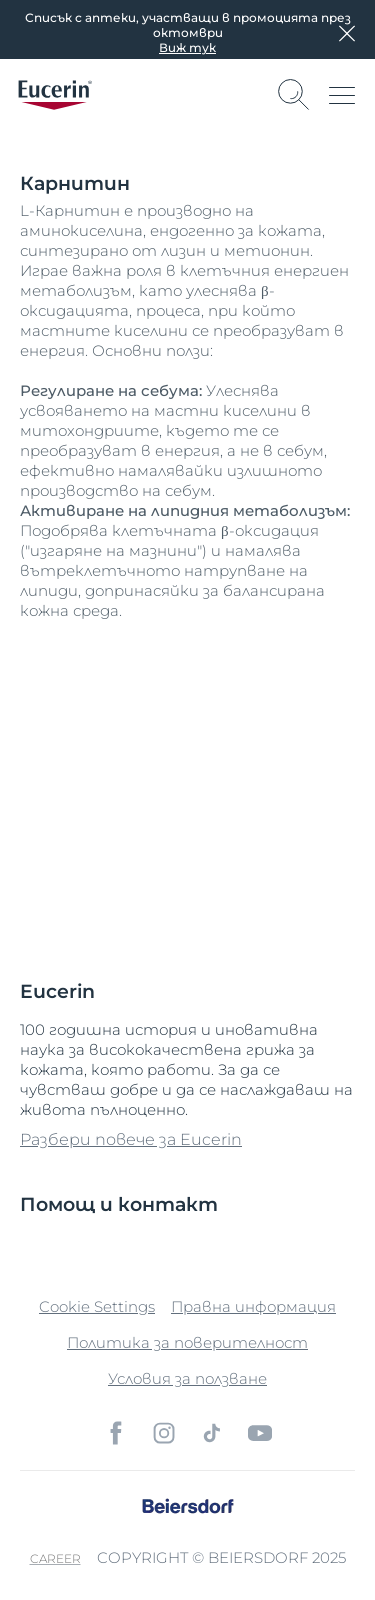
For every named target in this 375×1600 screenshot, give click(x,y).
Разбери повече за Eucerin (131, 1139)
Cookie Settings (97, 1306)
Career (55, 1558)
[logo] (55, 95)
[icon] (116, 1433)
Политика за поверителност (187, 1342)
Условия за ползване (187, 1378)
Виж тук (187, 47)
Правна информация (253, 1306)
